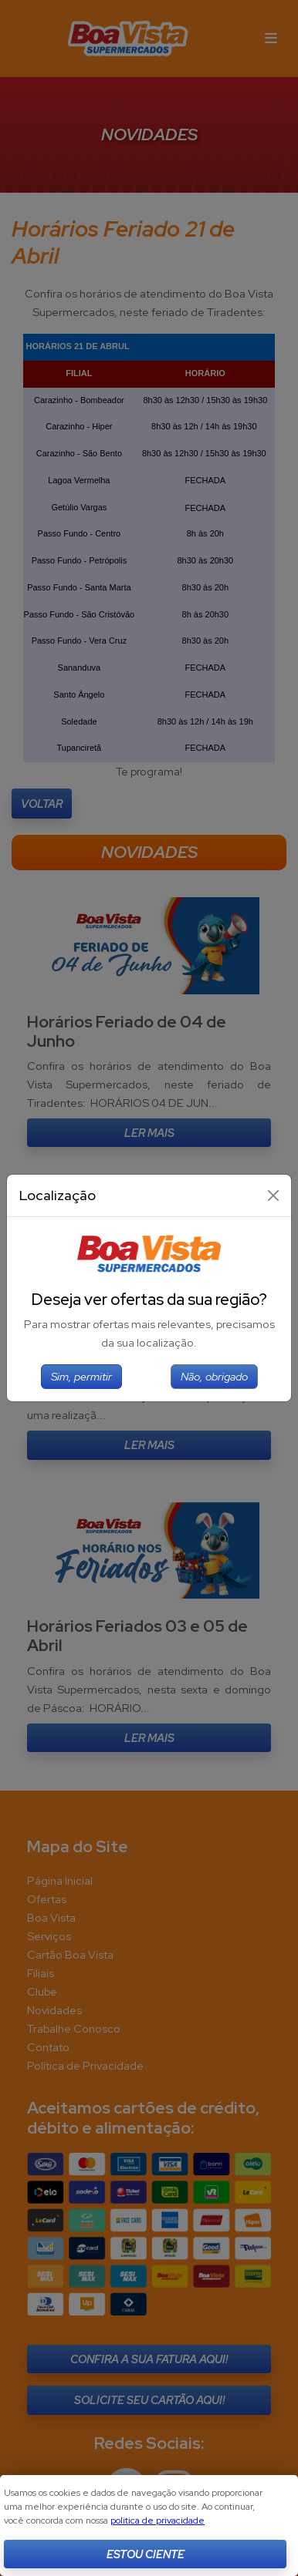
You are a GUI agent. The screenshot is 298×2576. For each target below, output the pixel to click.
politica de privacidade (157, 2520)
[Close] (273, 1195)
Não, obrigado (214, 1376)
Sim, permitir (81, 1376)
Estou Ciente (146, 2554)
